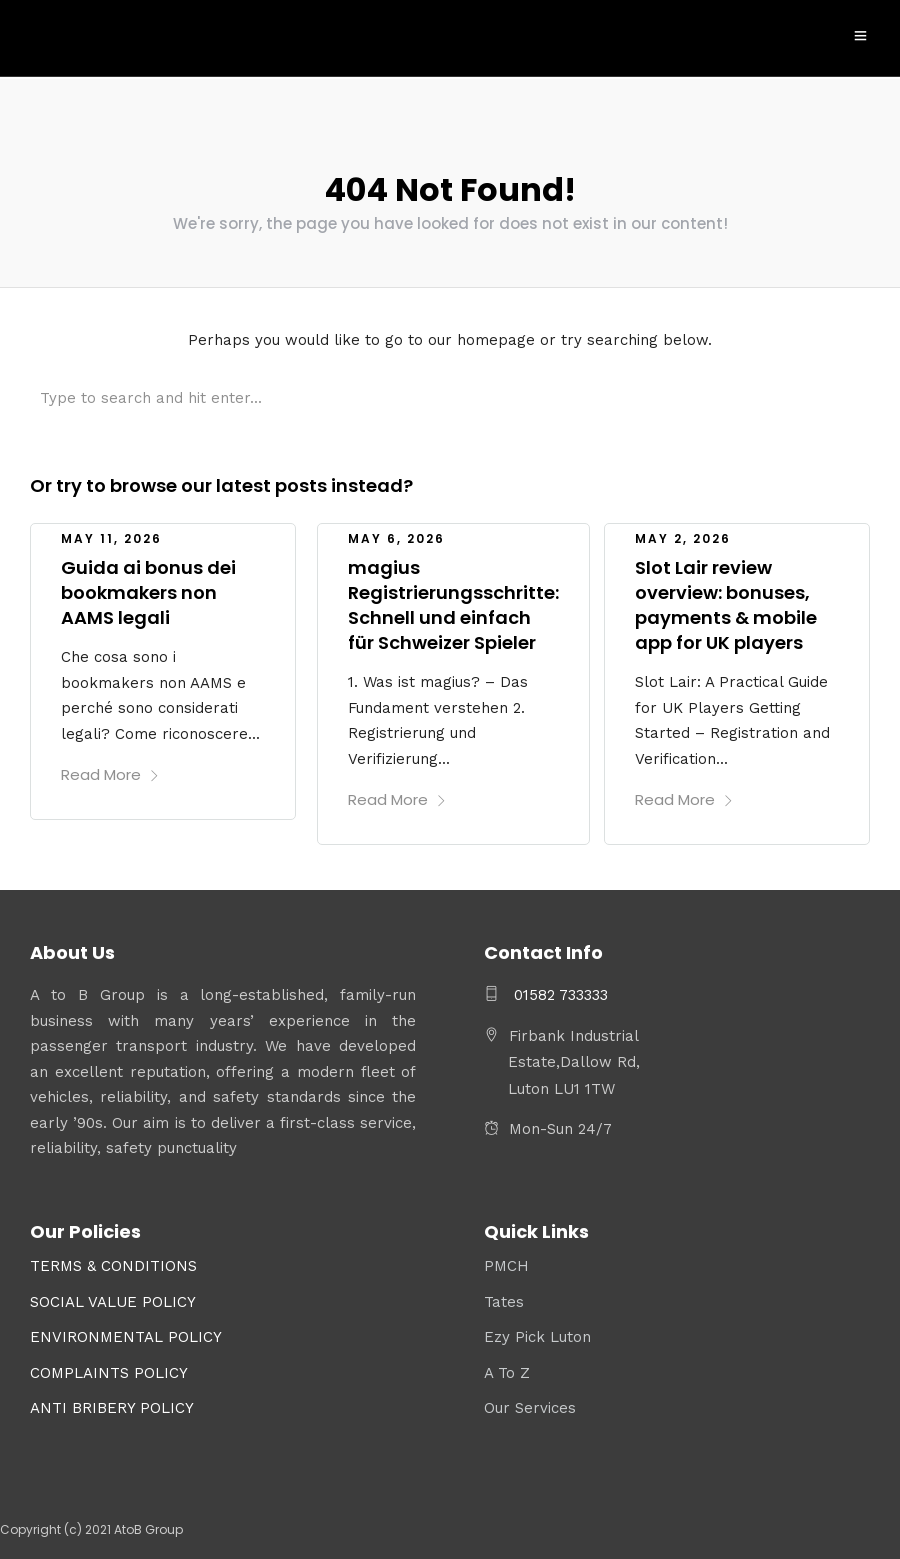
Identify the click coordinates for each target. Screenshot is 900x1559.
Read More (110, 770)
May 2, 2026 (683, 534)
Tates (504, 1298)
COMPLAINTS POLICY (109, 1369)
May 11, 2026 (111, 534)
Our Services (530, 1404)
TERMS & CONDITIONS (113, 1262)
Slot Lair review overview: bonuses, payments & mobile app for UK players (726, 601)
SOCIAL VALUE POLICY (113, 1298)
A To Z (507, 1369)
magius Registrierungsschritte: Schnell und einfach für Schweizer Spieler (453, 601)
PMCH (506, 1262)
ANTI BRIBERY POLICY (112, 1404)
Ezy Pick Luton (537, 1333)
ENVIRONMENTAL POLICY (126, 1333)
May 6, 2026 (396, 534)
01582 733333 (558, 991)
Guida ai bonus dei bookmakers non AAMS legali (148, 588)
